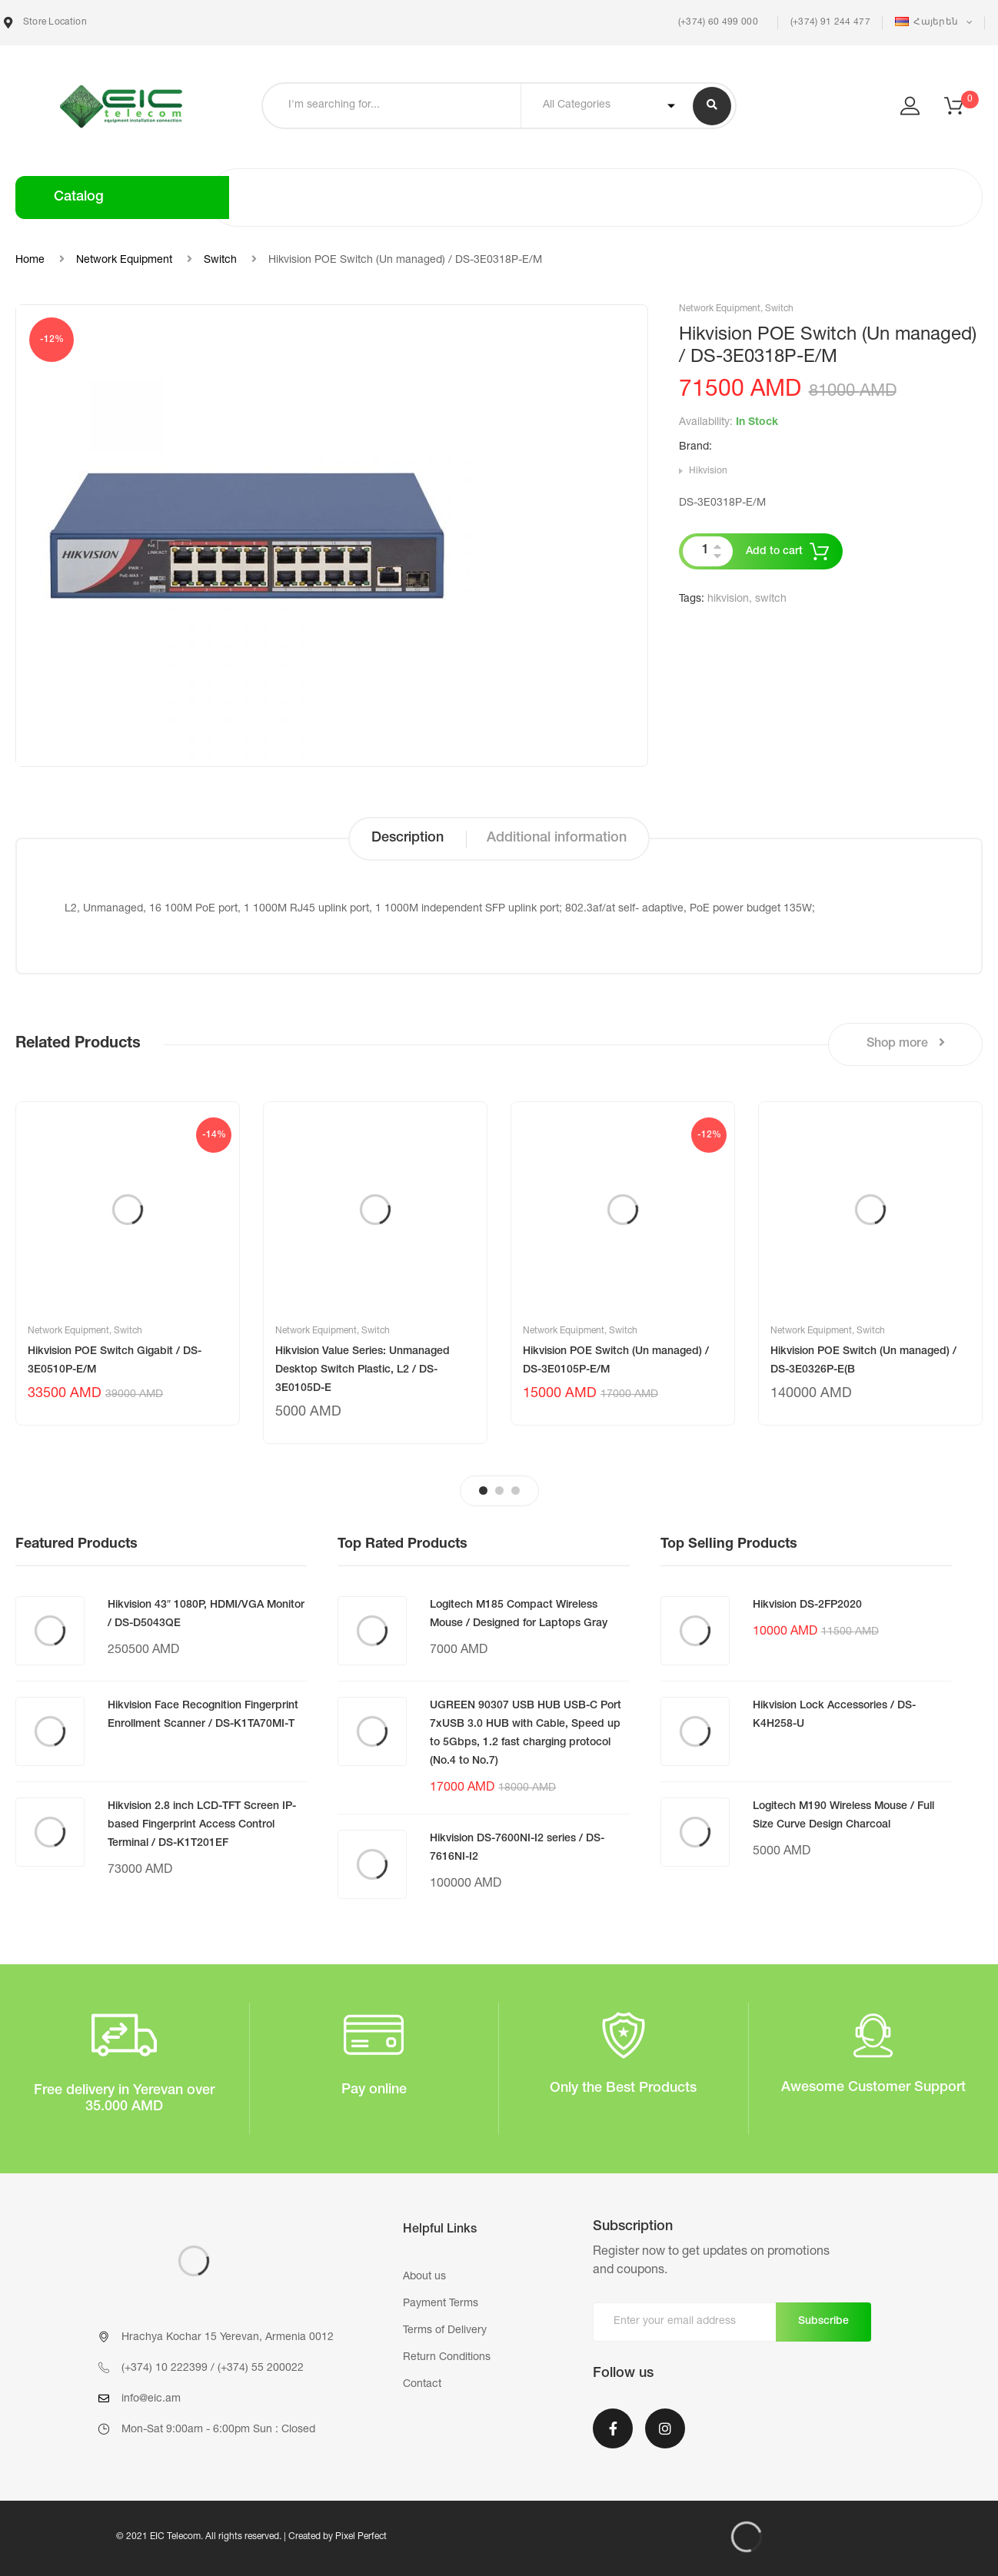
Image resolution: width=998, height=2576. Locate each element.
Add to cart (774, 551)
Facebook (613, 2428)
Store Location (45, 23)
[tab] (407, 838)
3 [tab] (515, 1490)
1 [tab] (483, 1490)
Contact (422, 2384)
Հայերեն (928, 22)
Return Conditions (447, 2357)
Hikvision (708, 471)
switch (771, 599)
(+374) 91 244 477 (830, 22)
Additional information (557, 838)
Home (30, 260)
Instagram (665, 2428)
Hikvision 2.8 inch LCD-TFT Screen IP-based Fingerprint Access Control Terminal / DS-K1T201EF (202, 1825)
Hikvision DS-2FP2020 (807, 1605)
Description (407, 838)
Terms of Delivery (445, 2330)
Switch (220, 260)
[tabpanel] (127, 1263)
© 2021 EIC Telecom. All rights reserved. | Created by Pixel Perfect (251, 2536)
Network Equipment (124, 260)
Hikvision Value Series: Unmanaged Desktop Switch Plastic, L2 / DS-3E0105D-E (362, 1370)
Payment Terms (440, 2304)
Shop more (906, 1043)
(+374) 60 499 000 (716, 22)
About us (424, 2277)
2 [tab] (499, 1490)
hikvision (728, 599)
